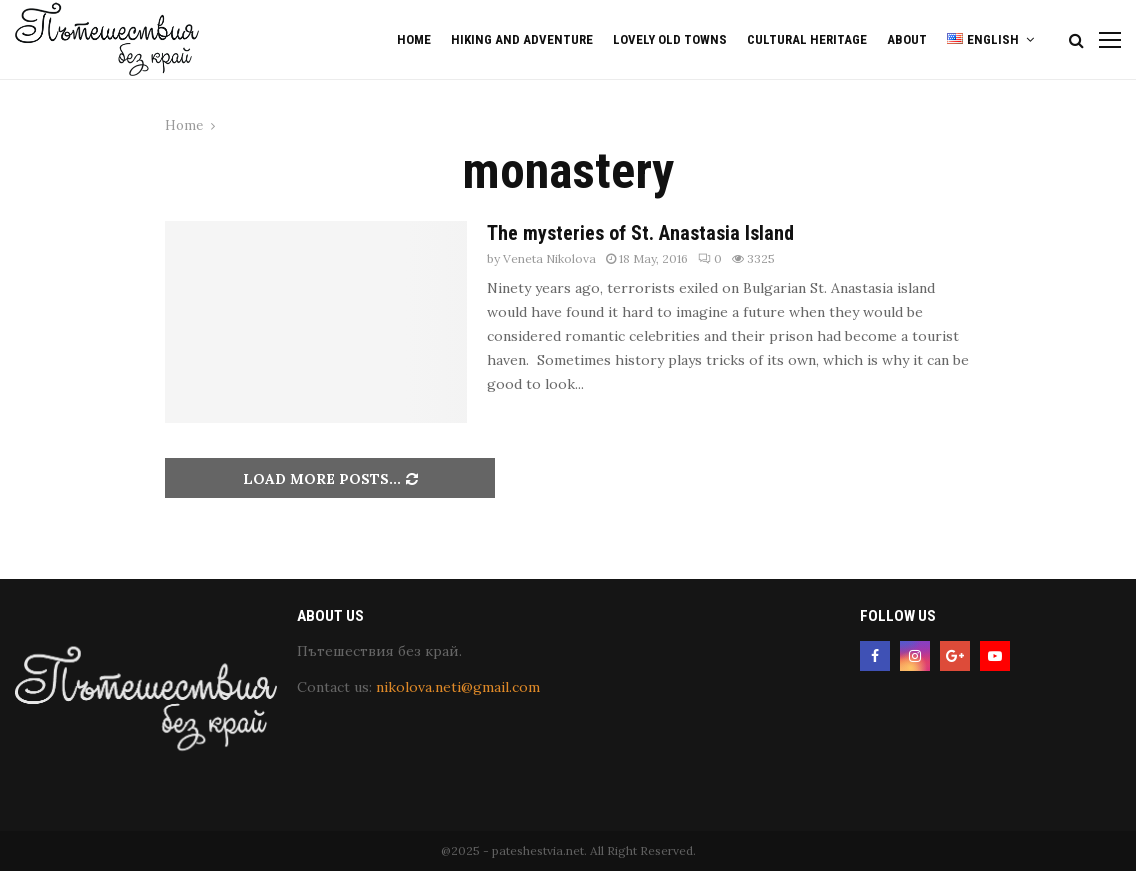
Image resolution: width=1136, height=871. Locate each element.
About (907, 39)
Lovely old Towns (670, 39)
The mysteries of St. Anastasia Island (640, 233)
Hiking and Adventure (522, 39)
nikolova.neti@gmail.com (458, 687)
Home (414, 39)
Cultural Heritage (807, 39)
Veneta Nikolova (549, 258)
